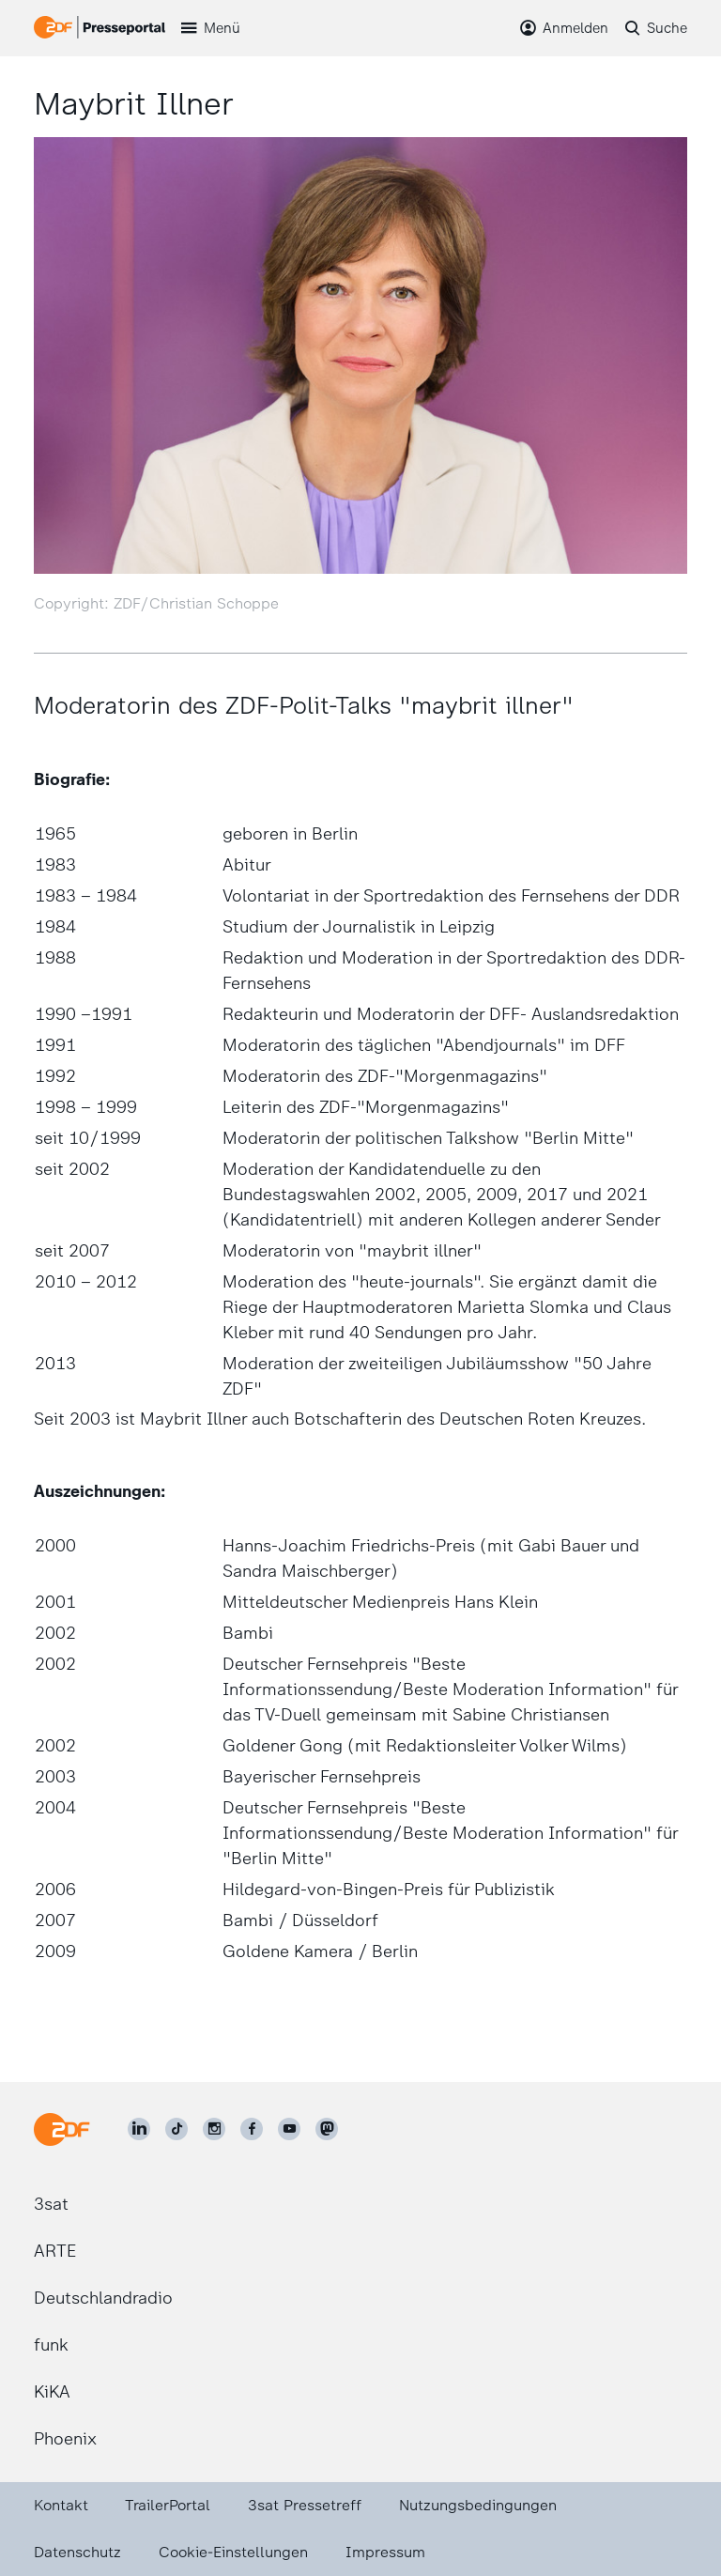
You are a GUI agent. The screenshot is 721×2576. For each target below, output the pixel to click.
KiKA (52, 2392)
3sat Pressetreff (304, 2505)
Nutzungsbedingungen (478, 2505)
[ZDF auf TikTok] (176, 2129)
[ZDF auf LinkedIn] (139, 2129)
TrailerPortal (167, 2505)
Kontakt (61, 2505)
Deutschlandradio (103, 2298)
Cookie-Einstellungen (233, 2552)
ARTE (55, 2251)
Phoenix (65, 2439)
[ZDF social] (326, 2129)
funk (51, 2345)
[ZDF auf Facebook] (251, 2129)
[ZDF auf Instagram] (214, 2129)
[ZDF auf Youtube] (289, 2129)
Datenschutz (77, 2552)
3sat (51, 2204)
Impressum (385, 2552)
